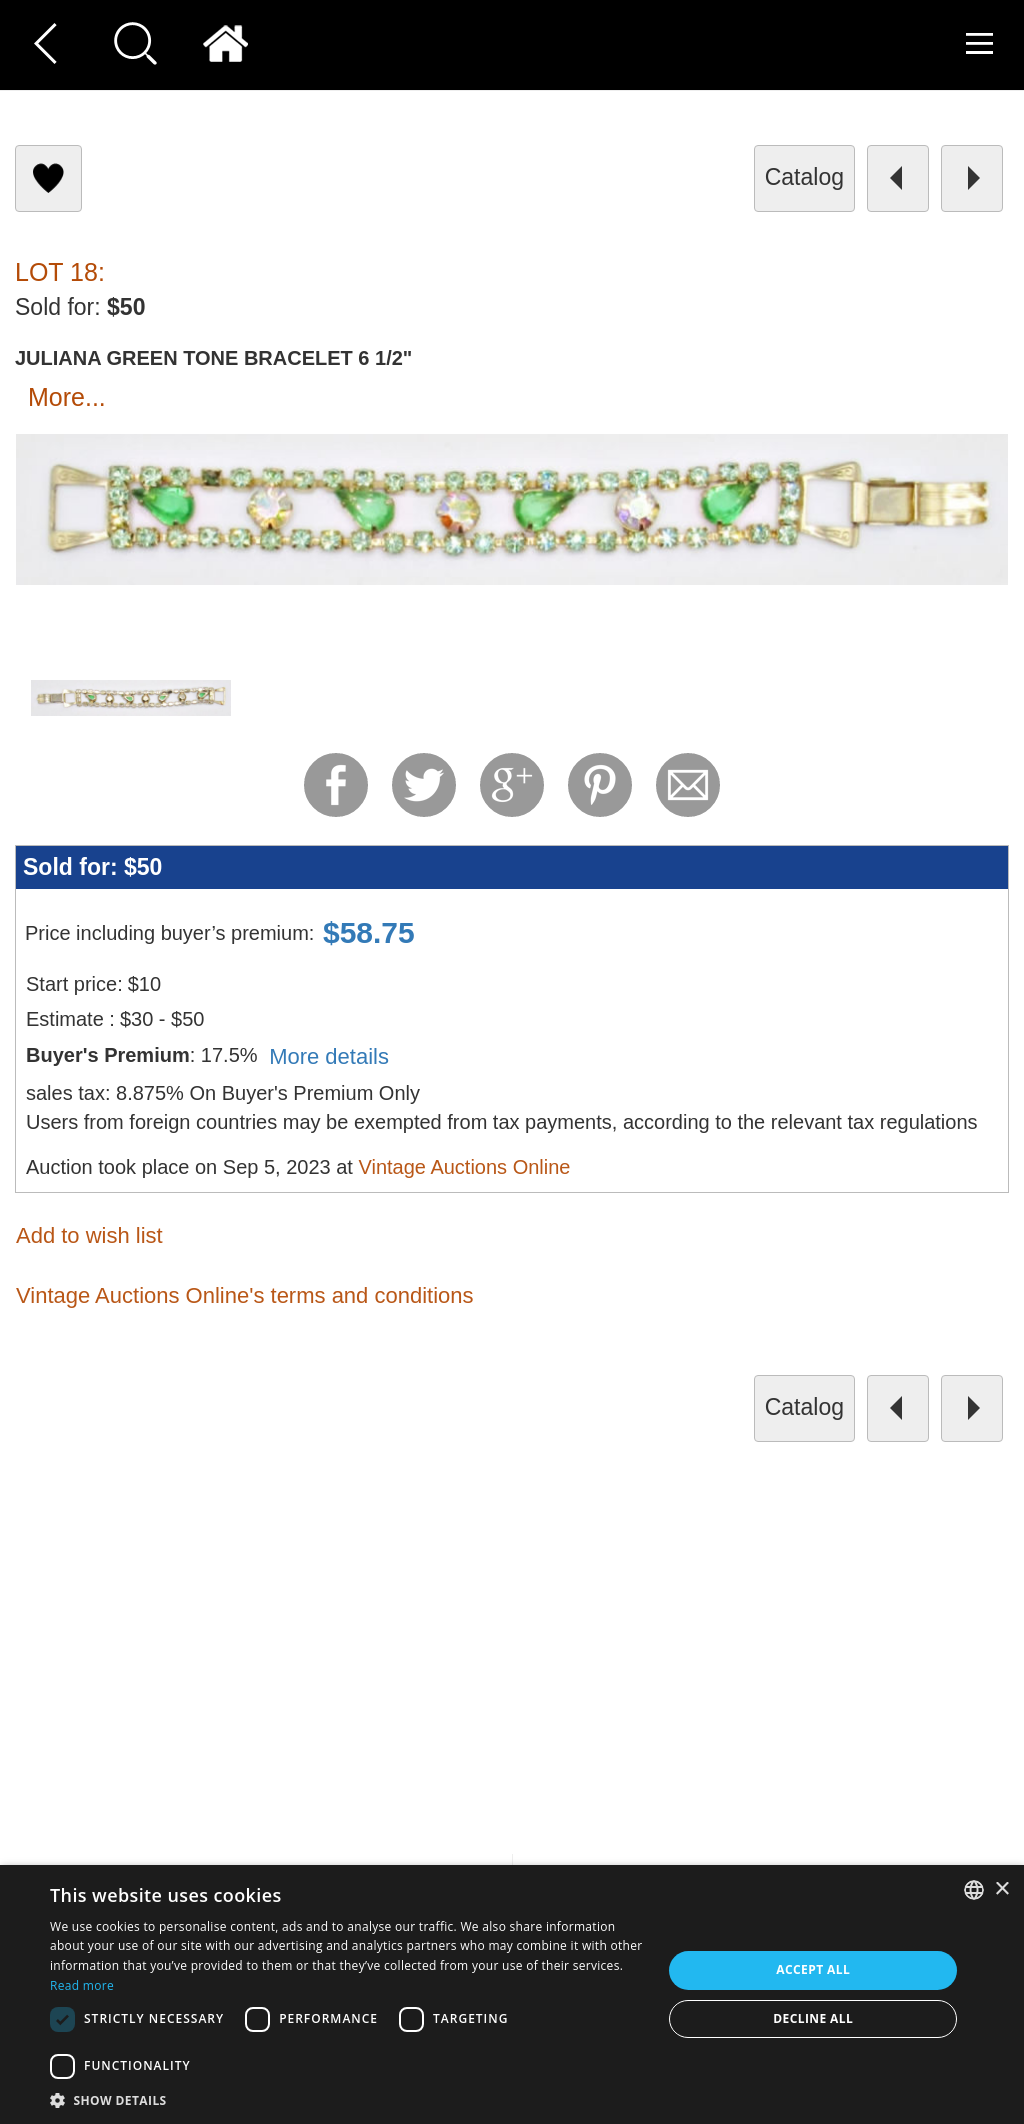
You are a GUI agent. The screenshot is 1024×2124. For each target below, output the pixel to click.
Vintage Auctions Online (464, 1167)
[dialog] (512, 1994)
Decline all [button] (813, 2018)
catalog (804, 177)
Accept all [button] (813, 1969)
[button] (347, 2099)
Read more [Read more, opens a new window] (82, 1985)
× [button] (1001, 1889)
